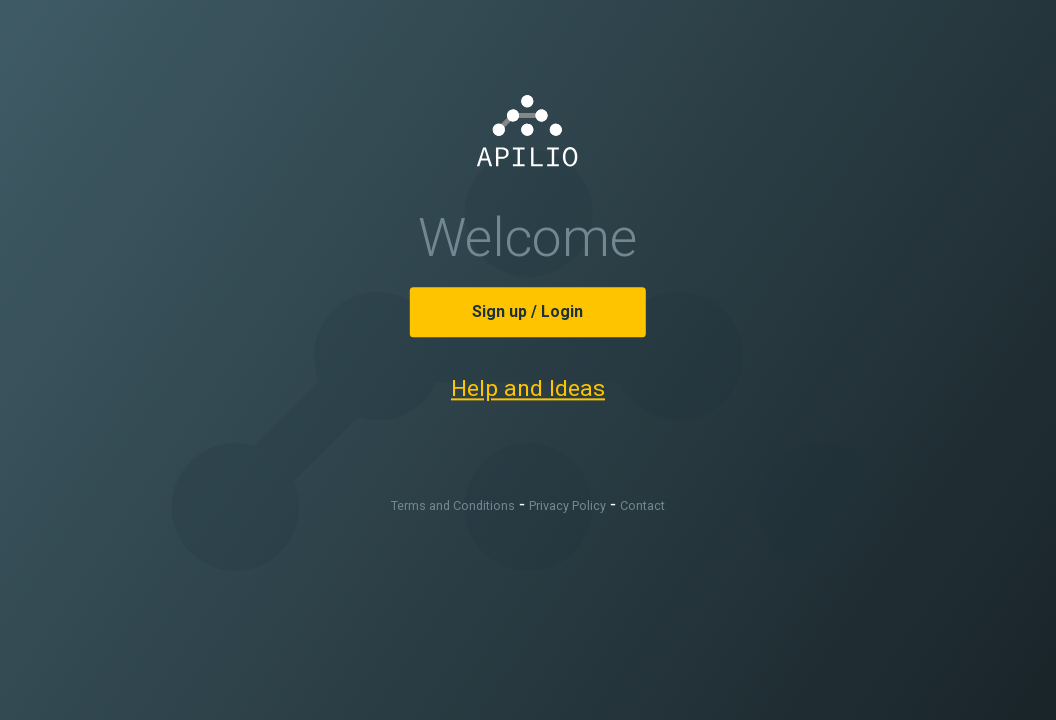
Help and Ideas (528, 388)
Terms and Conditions (453, 506)
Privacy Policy (567, 506)
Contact (642, 506)
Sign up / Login (527, 311)
